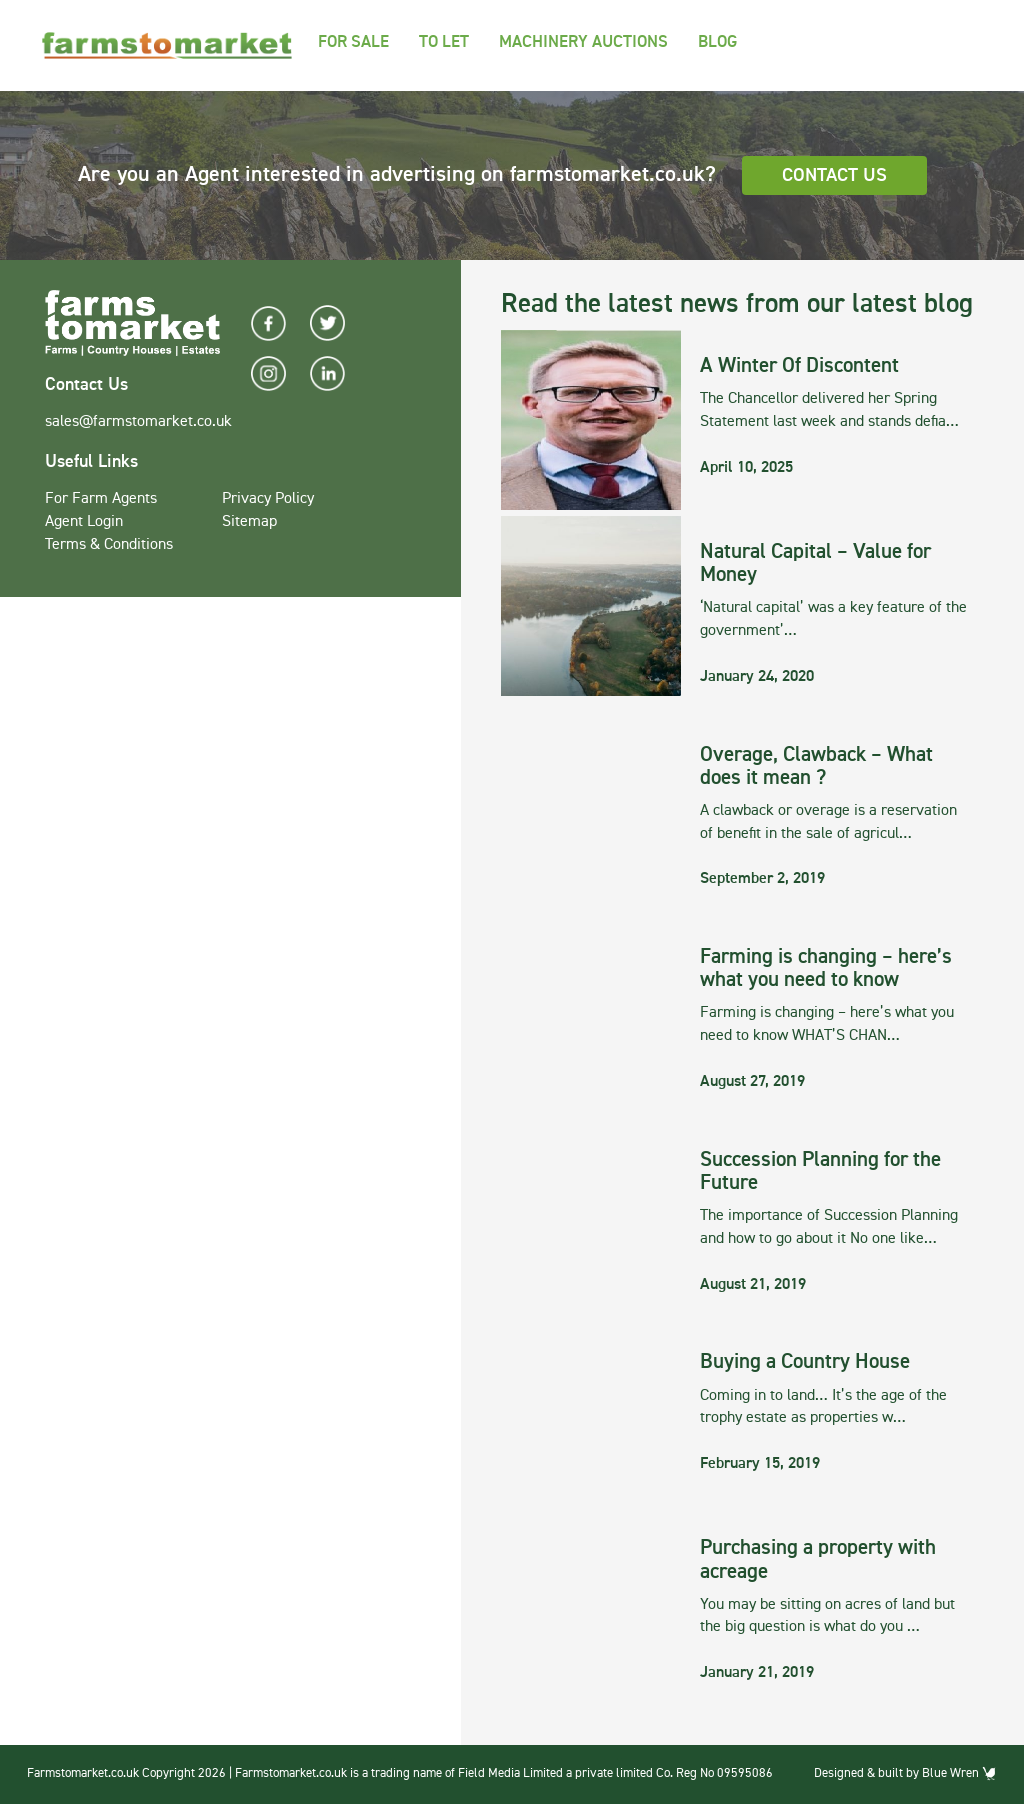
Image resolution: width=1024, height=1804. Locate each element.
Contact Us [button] (834, 175)
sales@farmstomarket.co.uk (138, 422)
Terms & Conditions (109, 545)
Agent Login (84, 522)
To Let (444, 42)
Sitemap (249, 522)
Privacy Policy (268, 499)
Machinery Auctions (583, 42)
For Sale (353, 42)
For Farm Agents (101, 499)
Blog (717, 42)
